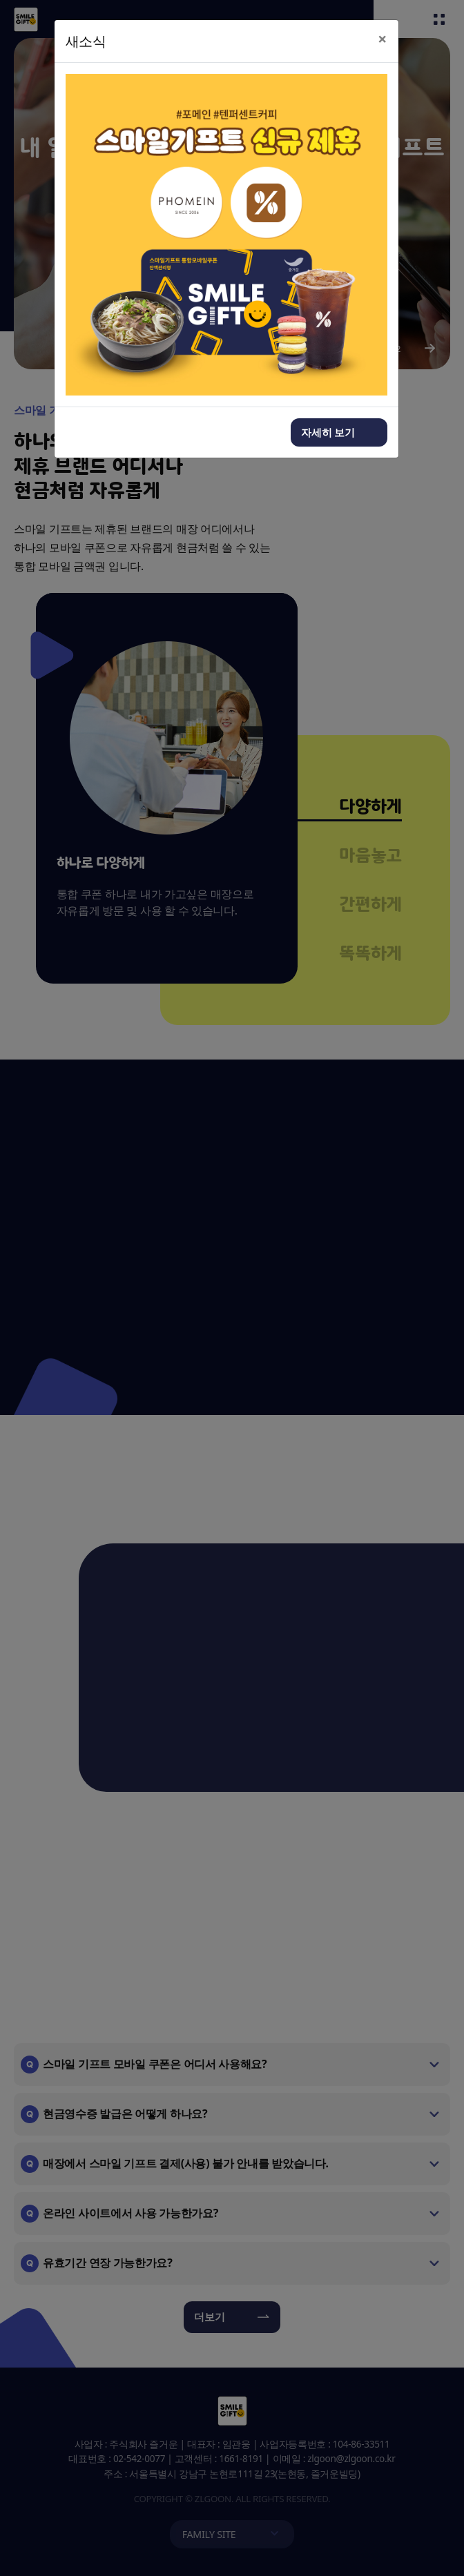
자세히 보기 (328, 432)
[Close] (382, 39)
